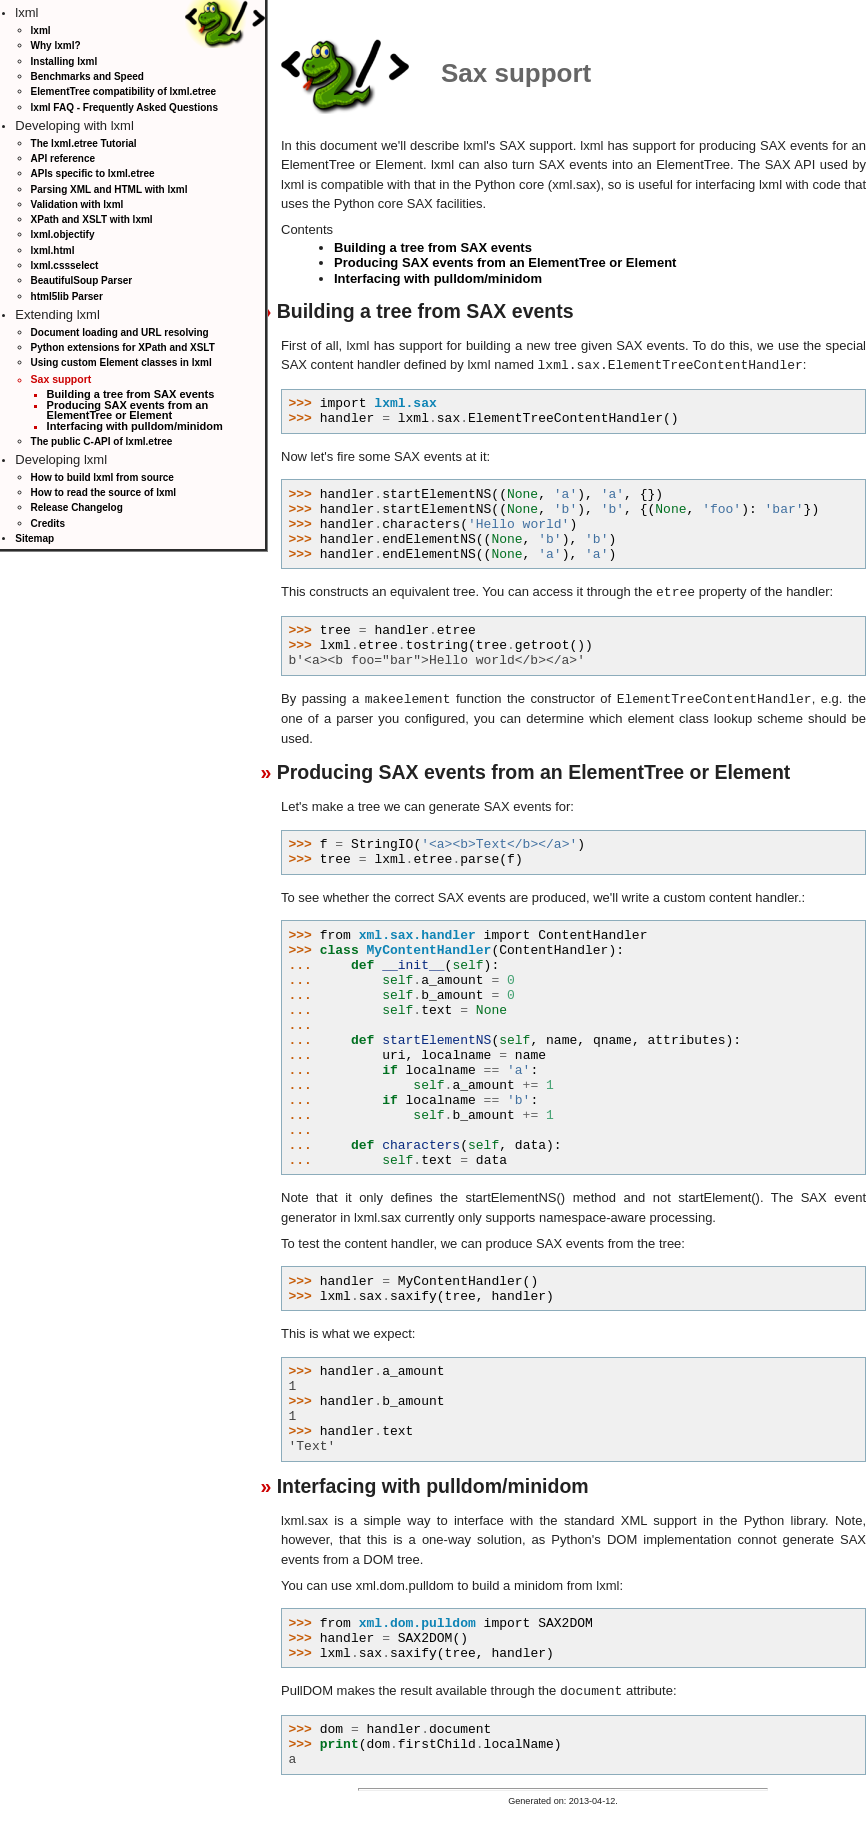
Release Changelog (77, 507)
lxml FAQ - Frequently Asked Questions (124, 107)
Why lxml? (56, 45)
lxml (41, 30)
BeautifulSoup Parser (82, 280)
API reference (63, 158)
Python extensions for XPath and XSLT (123, 347)
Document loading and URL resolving (120, 332)
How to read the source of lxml (104, 492)
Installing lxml (64, 61)
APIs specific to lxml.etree (93, 173)
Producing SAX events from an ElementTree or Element (128, 410)
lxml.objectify (63, 234)
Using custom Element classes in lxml (121, 362)
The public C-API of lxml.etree (102, 441)
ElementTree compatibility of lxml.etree (124, 91)
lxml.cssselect (65, 265)
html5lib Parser (67, 296)
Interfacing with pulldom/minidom (135, 426)
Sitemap (34, 538)
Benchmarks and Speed (87, 76)
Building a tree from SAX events (131, 394)
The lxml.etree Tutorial (84, 143)
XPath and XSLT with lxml (92, 219)
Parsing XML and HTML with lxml (109, 189)
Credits (48, 523)
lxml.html (53, 250)
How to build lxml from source (102, 477)
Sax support (61, 379)
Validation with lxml (77, 204)
